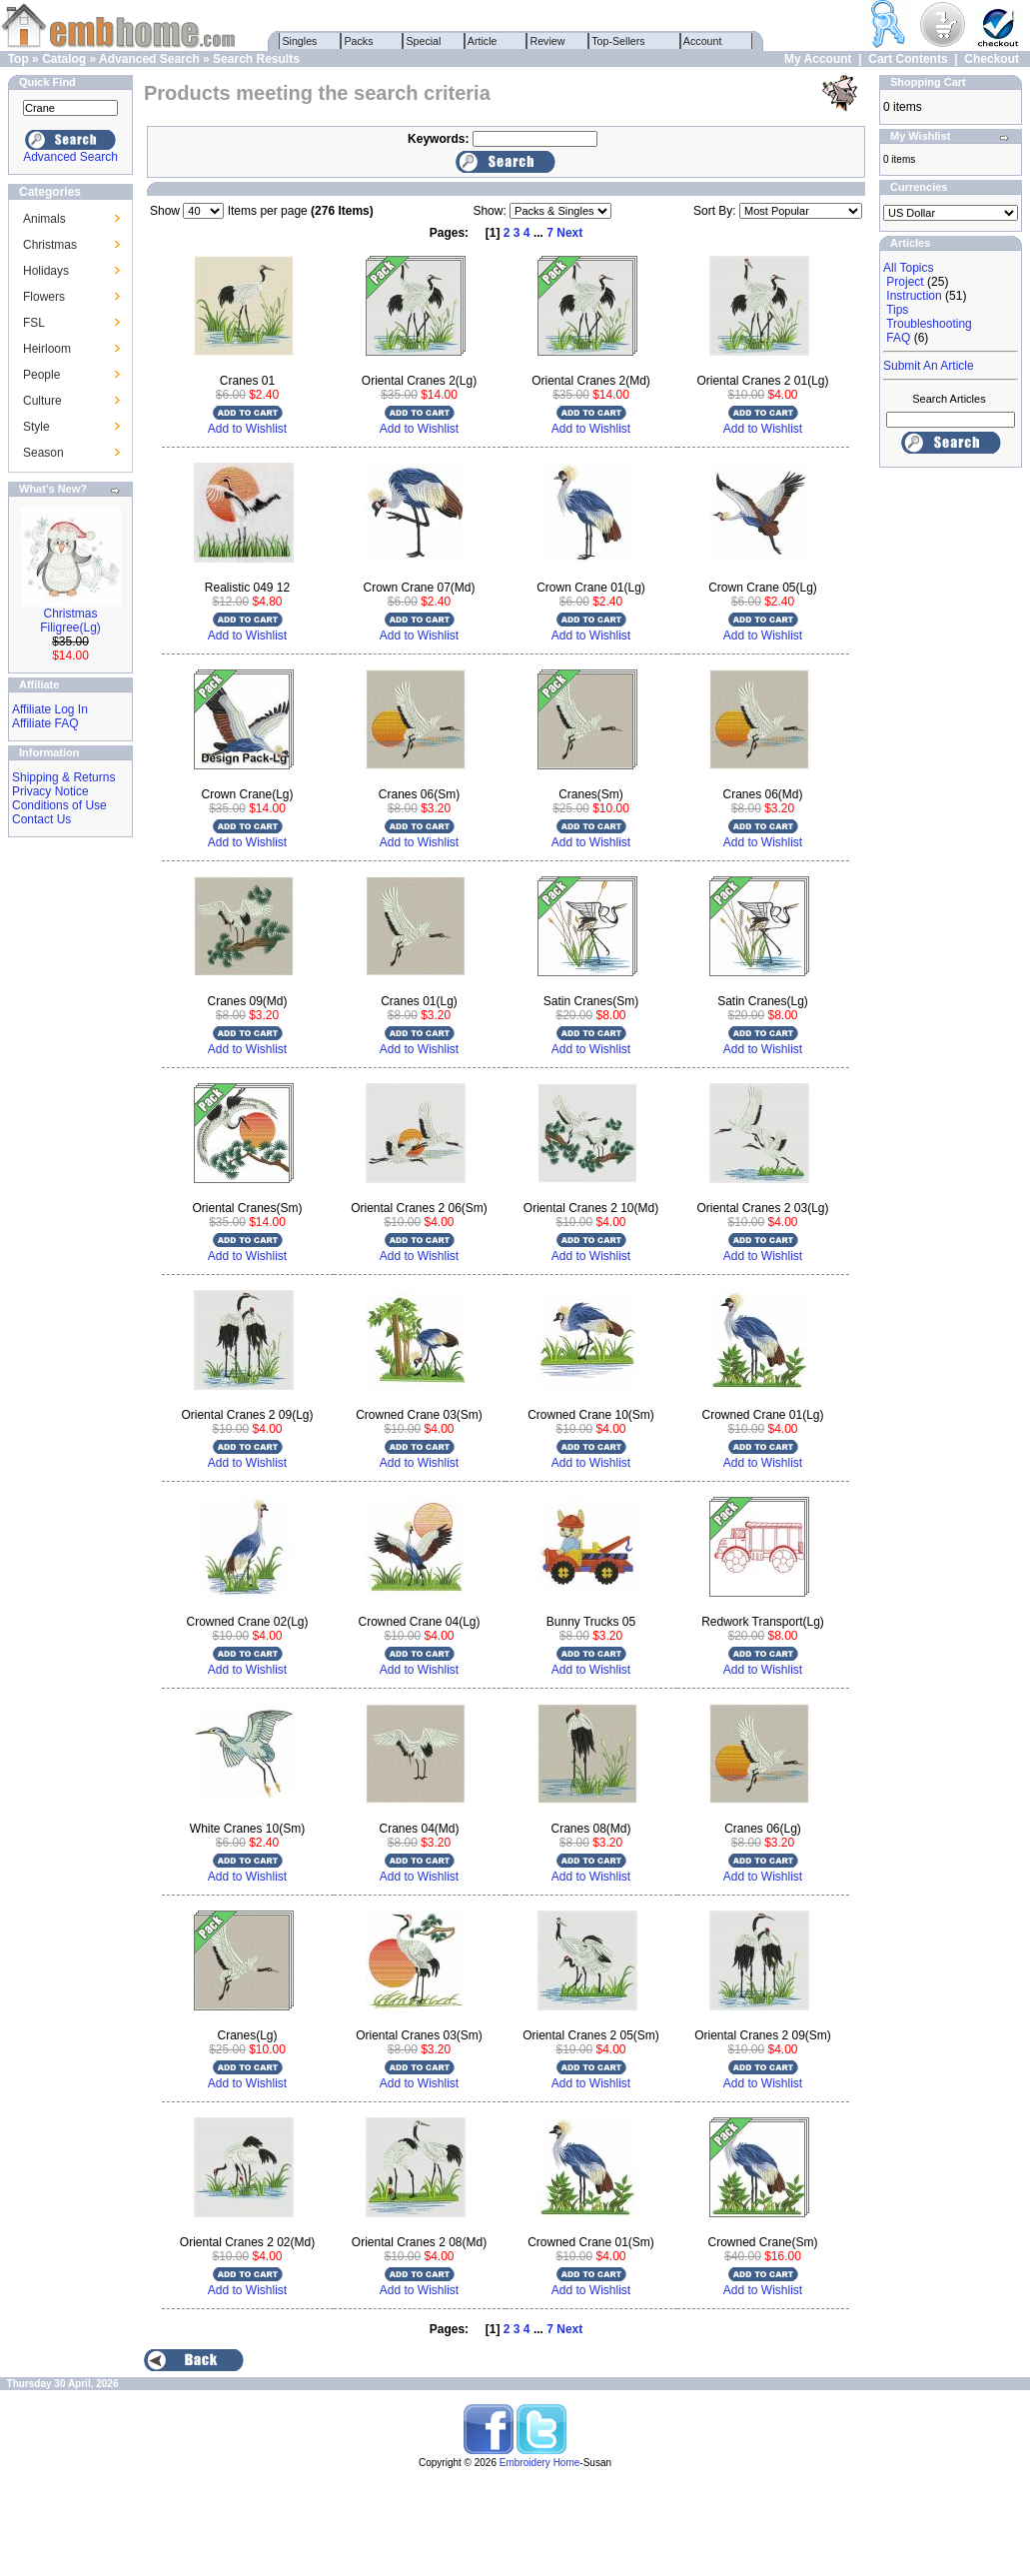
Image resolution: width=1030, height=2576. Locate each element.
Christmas (50, 245)
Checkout (991, 59)
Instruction (913, 296)
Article (483, 41)
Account (703, 41)
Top (18, 59)
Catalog (64, 59)
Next (569, 233)
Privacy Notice (50, 791)
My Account (818, 59)
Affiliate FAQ (45, 723)
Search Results (256, 59)
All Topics (908, 268)
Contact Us (41, 819)
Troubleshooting (929, 324)
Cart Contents (907, 59)
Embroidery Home (540, 2462)
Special (424, 41)
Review (547, 41)
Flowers (44, 297)
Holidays (46, 271)
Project (904, 282)
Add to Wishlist (247, 429)
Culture (42, 401)
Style (36, 427)
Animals (44, 219)
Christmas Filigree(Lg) (70, 621)
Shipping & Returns (63, 777)
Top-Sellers (618, 41)
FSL (34, 323)
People (41, 375)
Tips (897, 310)
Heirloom (47, 349)
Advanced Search (149, 59)
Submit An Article (928, 366)
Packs (359, 41)
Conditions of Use (59, 805)
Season (43, 453)
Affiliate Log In (50, 709)
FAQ (898, 338)
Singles (300, 41)
